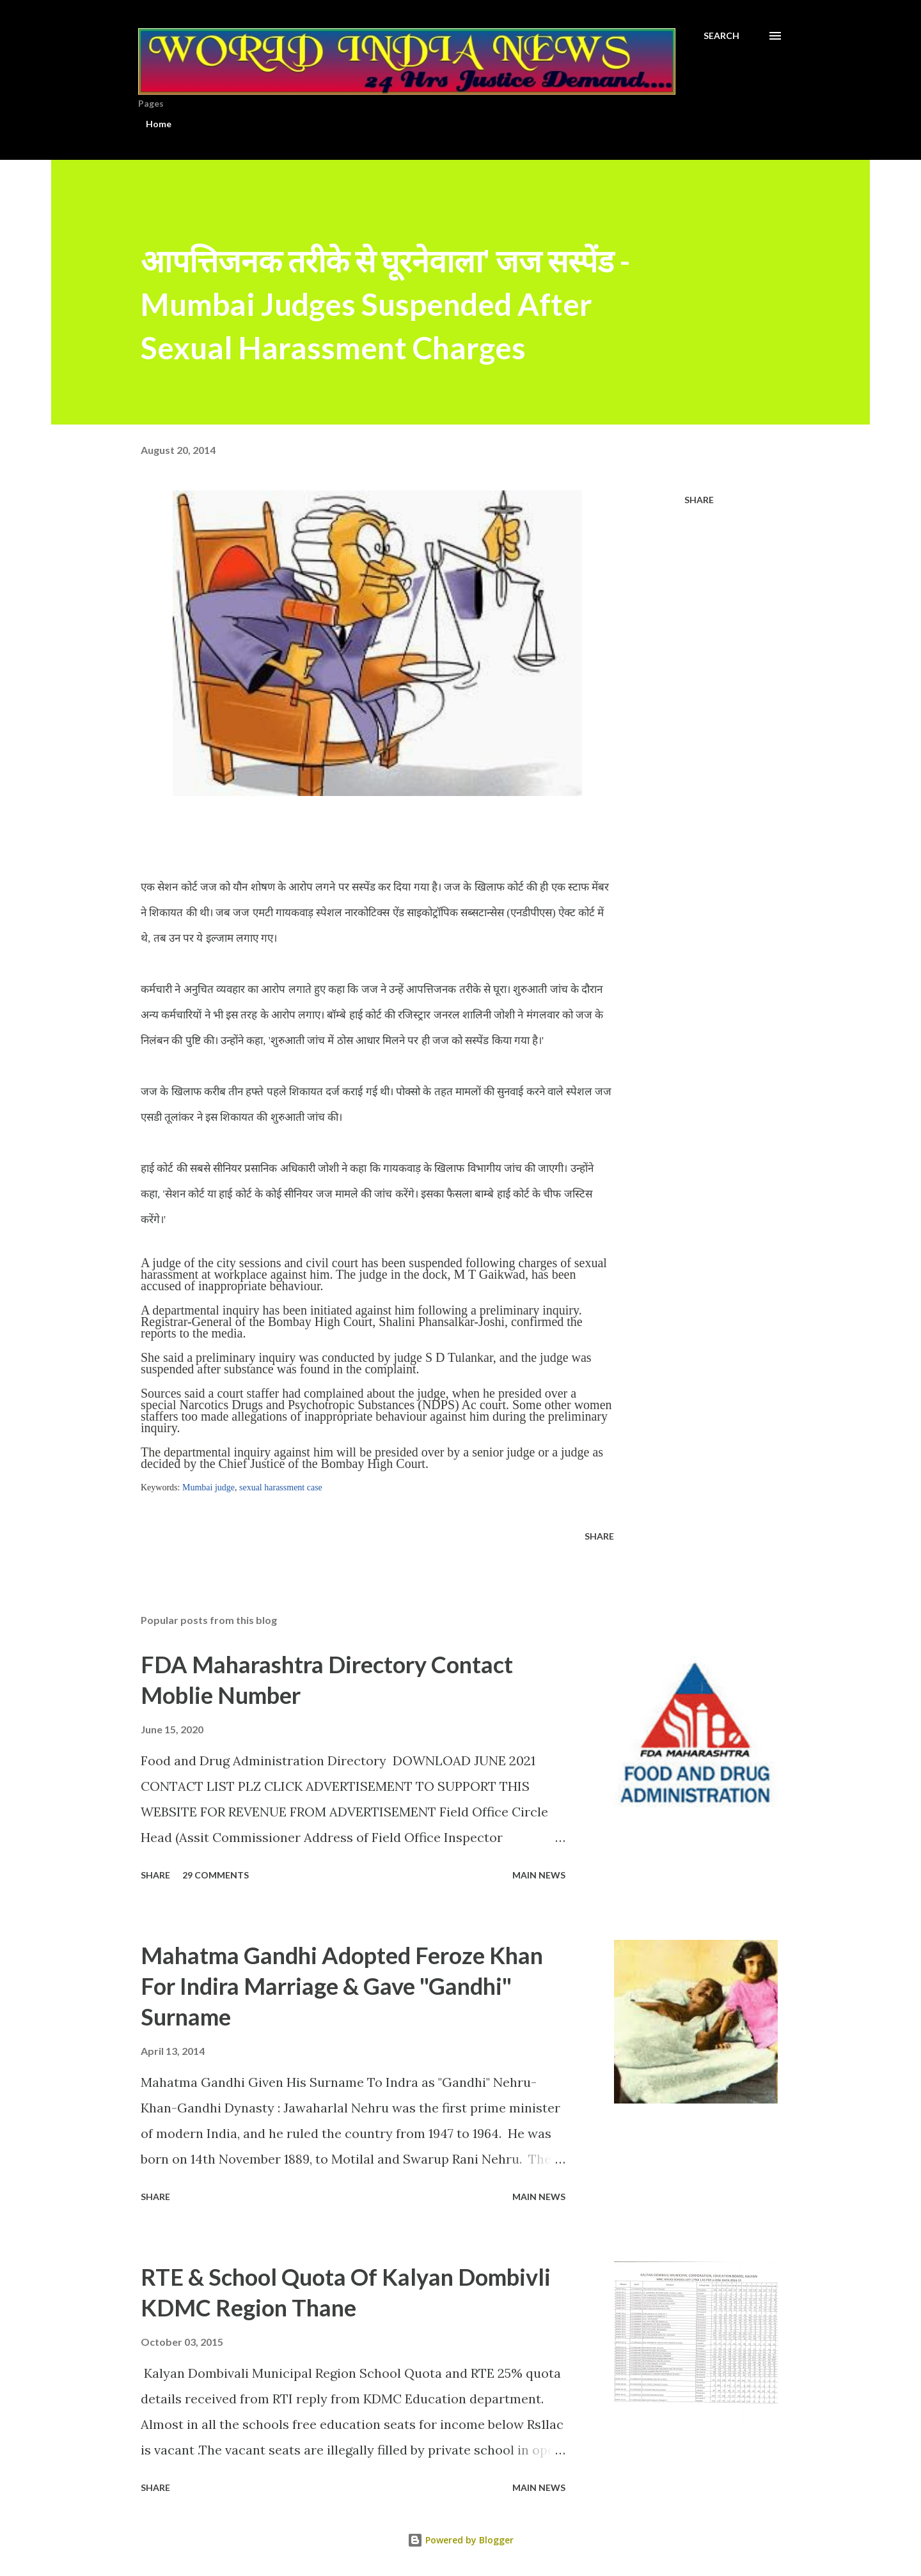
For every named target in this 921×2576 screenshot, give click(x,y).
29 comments (215, 1875)
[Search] (721, 35)
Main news (538, 1875)
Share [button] (699, 499)
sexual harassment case (280, 1487)
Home (158, 123)
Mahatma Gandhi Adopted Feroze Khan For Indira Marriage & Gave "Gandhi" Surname (342, 1986)
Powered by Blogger (460, 2540)
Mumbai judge (208, 1487)
